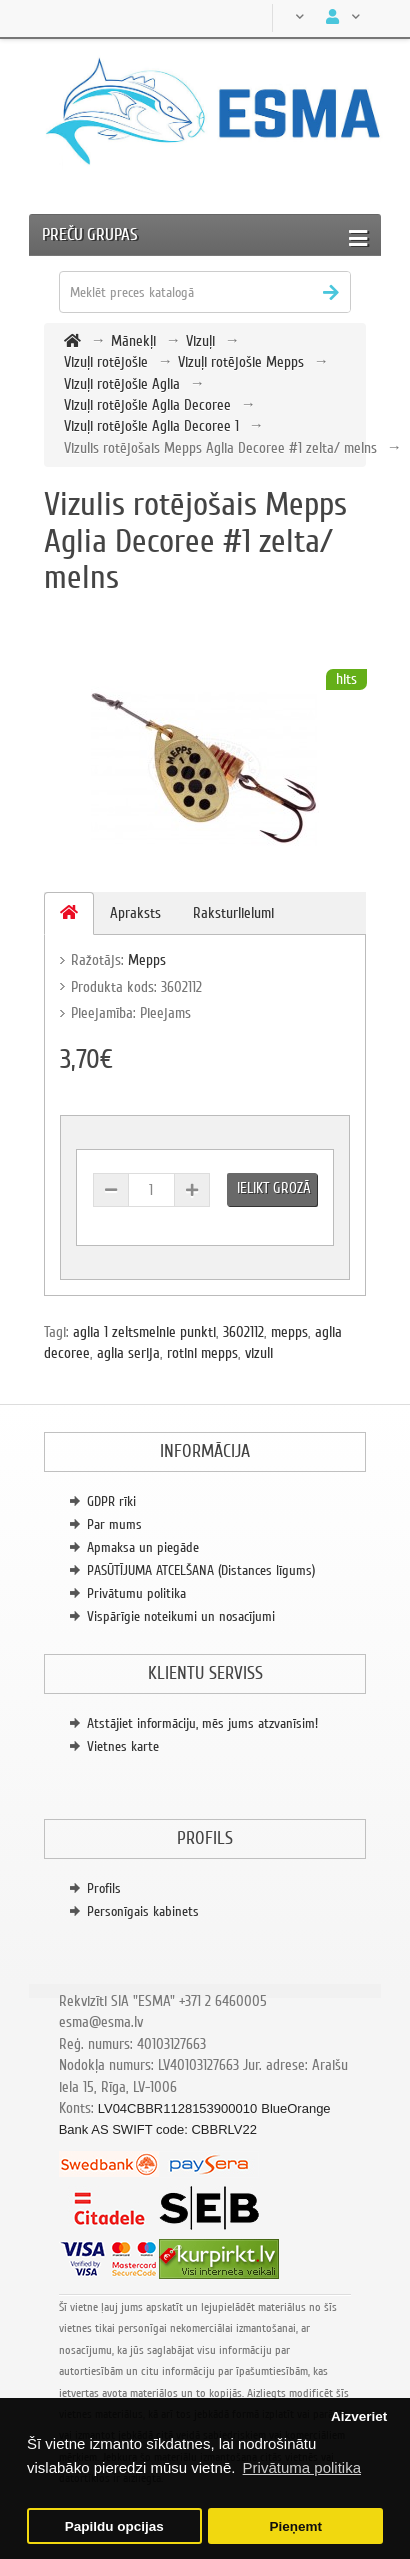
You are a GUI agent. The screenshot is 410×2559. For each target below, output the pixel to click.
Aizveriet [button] (359, 2416)
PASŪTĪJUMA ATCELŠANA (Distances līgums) (201, 1570)
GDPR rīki (111, 1501)
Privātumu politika (136, 1593)
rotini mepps (202, 1353)
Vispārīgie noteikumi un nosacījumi (181, 1616)
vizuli (259, 1353)
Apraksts (135, 913)
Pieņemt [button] (295, 2526)
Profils (104, 1888)
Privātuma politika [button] (302, 2467)
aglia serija (128, 1353)
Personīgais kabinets (143, 1911)
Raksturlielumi (233, 913)
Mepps (147, 960)
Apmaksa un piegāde (143, 1547)
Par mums (114, 1524)
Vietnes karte (123, 1746)
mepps (289, 1332)
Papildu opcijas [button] (114, 2526)
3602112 (243, 1332)
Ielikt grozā (274, 1188)
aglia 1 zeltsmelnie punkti (144, 1332)
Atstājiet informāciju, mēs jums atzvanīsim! (202, 1723)
